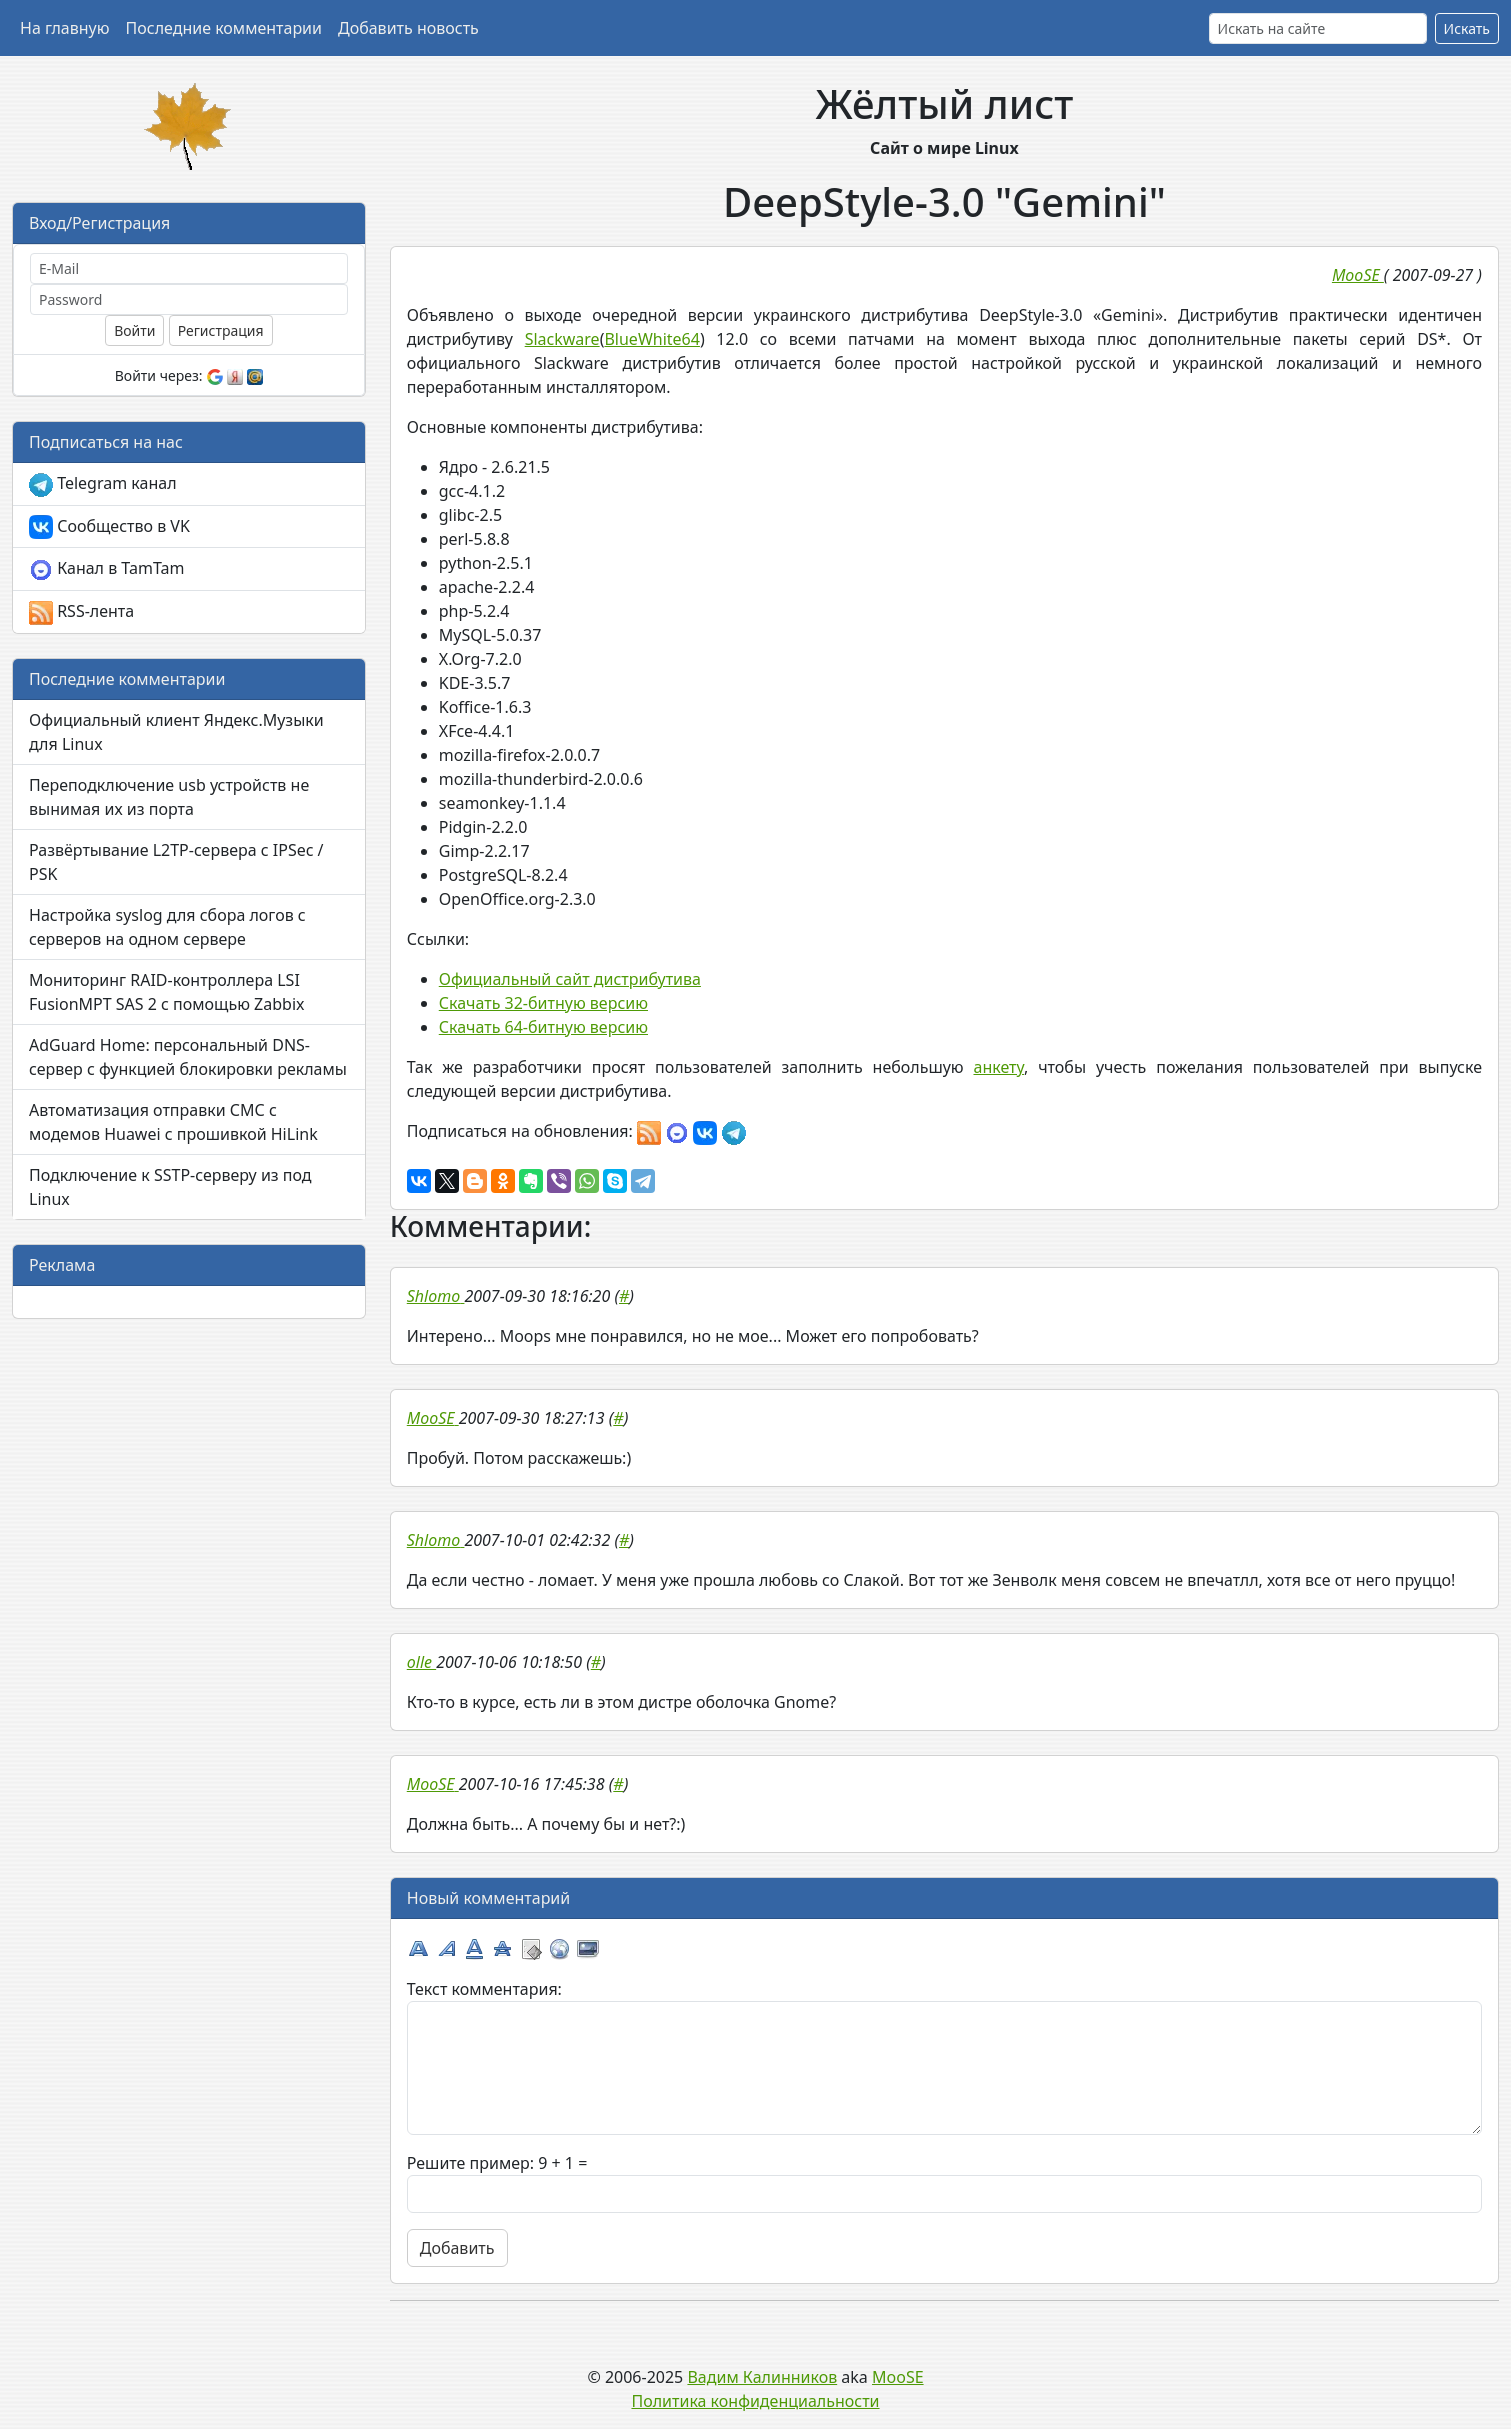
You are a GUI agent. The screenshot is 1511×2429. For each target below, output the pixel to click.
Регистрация (221, 330)
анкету (998, 1067)
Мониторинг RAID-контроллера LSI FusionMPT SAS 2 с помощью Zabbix (167, 992)
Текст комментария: (484, 1989)
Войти (134, 330)
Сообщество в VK (109, 527)
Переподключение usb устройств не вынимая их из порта (169, 797)
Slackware (562, 339)
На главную (65, 28)
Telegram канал (103, 484)
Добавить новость (408, 28)
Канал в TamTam (106, 569)
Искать (1467, 28)
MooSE (898, 2377)
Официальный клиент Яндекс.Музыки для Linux (176, 732)
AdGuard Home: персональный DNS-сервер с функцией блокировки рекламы (188, 1057)
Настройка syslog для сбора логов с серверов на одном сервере (167, 927)
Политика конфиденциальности (755, 2401)
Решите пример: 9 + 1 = (497, 2163)
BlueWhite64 (651, 339)
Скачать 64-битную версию (543, 1027)
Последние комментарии (224, 28)
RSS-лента (81, 612)
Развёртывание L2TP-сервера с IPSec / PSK (176, 862)
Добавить (457, 2248)
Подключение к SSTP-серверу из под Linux (170, 1187)
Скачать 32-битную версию (543, 1003)
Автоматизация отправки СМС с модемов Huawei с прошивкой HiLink (173, 1122)
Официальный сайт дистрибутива (570, 979)
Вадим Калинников (762, 2377)
